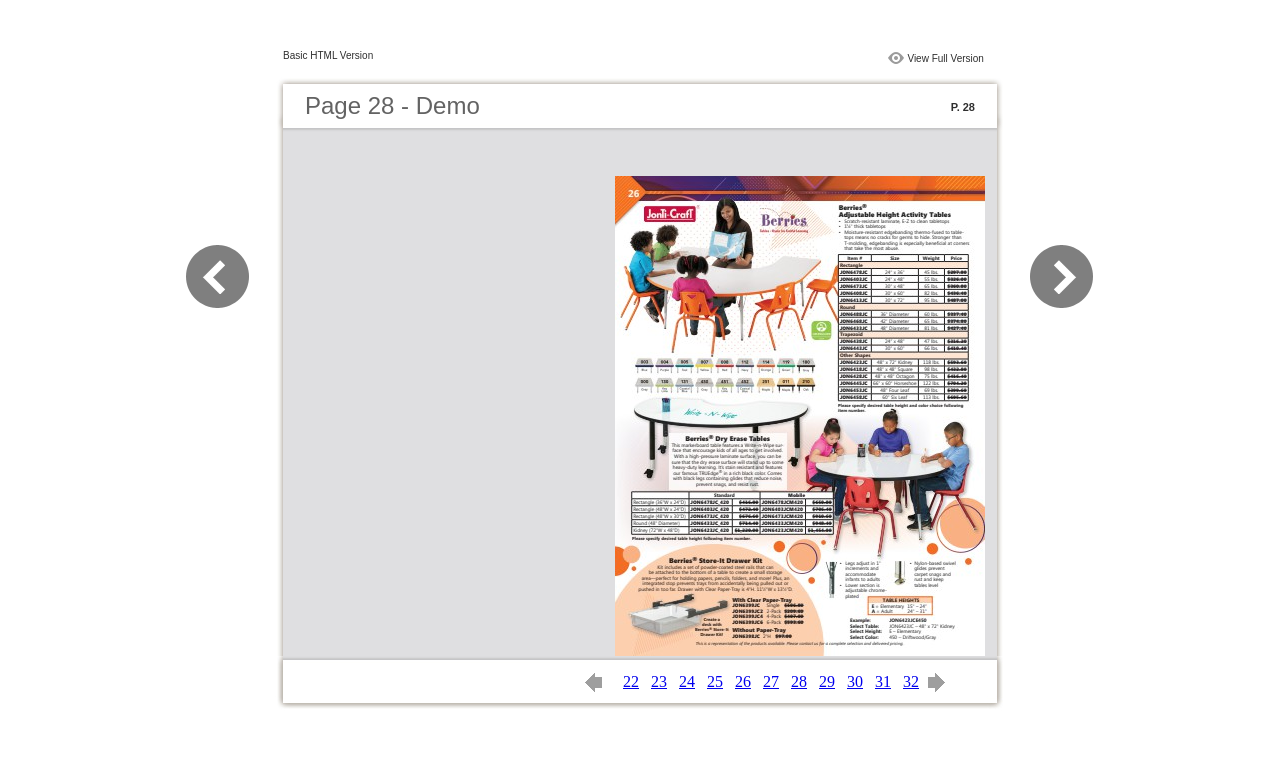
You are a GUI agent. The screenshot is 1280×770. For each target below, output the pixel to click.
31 (883, 681)
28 (799, 681)
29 (827, 681)
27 (771, 681)
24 (687, 681)
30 (855, 681)
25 (715, 681)
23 (659, 681)
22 (631, 681)
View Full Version (945, 58)
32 (911, 681)
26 (743, 681)
